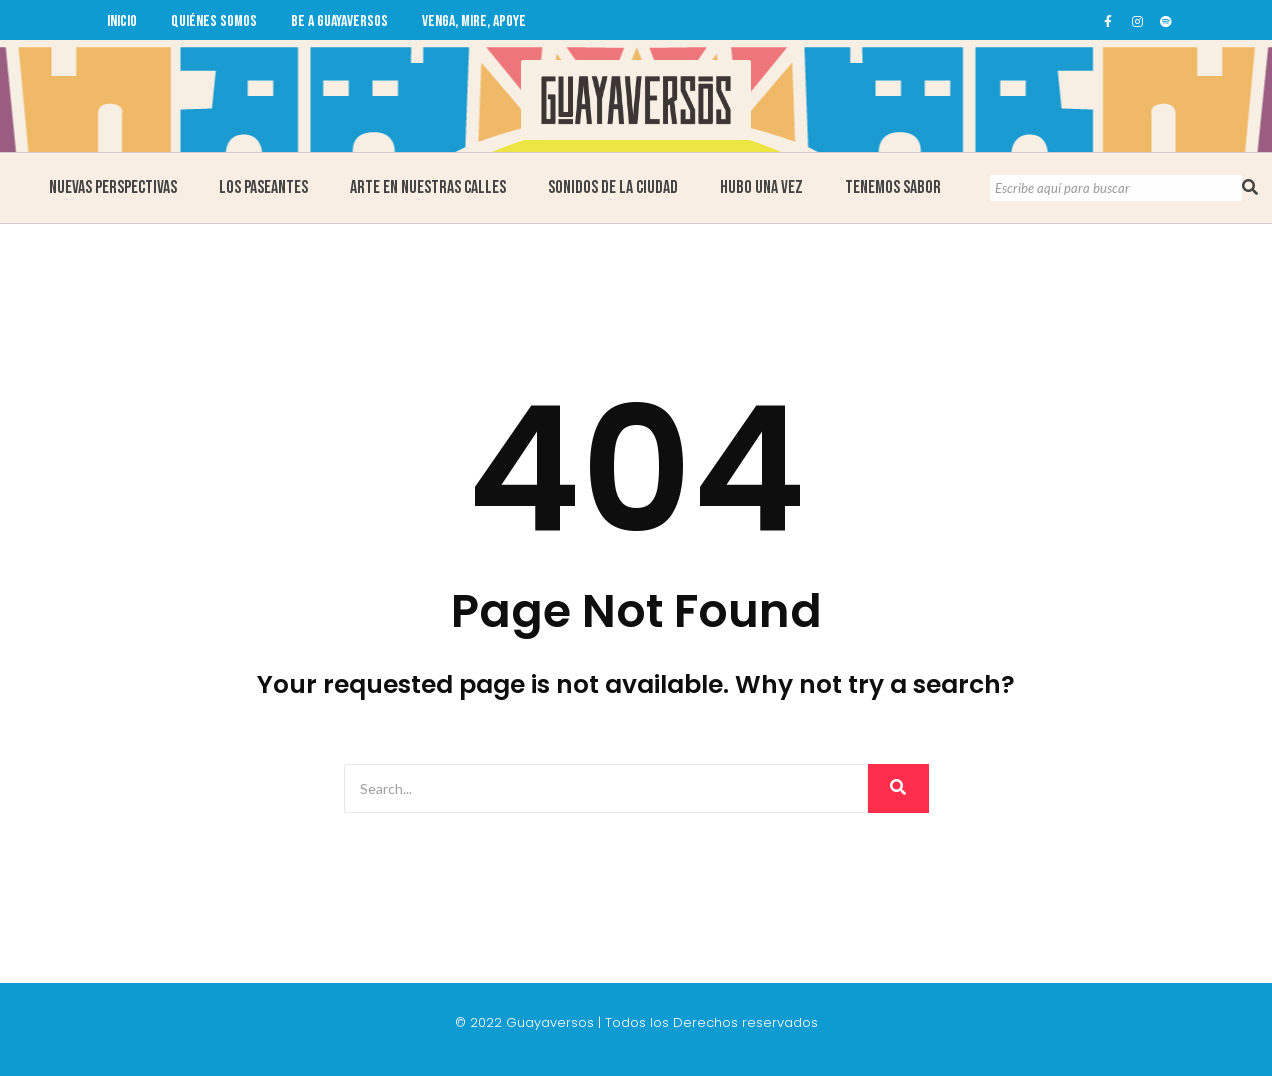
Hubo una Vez (761, 187)
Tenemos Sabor (893, 187)
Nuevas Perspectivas (113, 187)
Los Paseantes (263, 187)
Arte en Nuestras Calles (428, 187)
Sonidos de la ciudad (613, 187)
